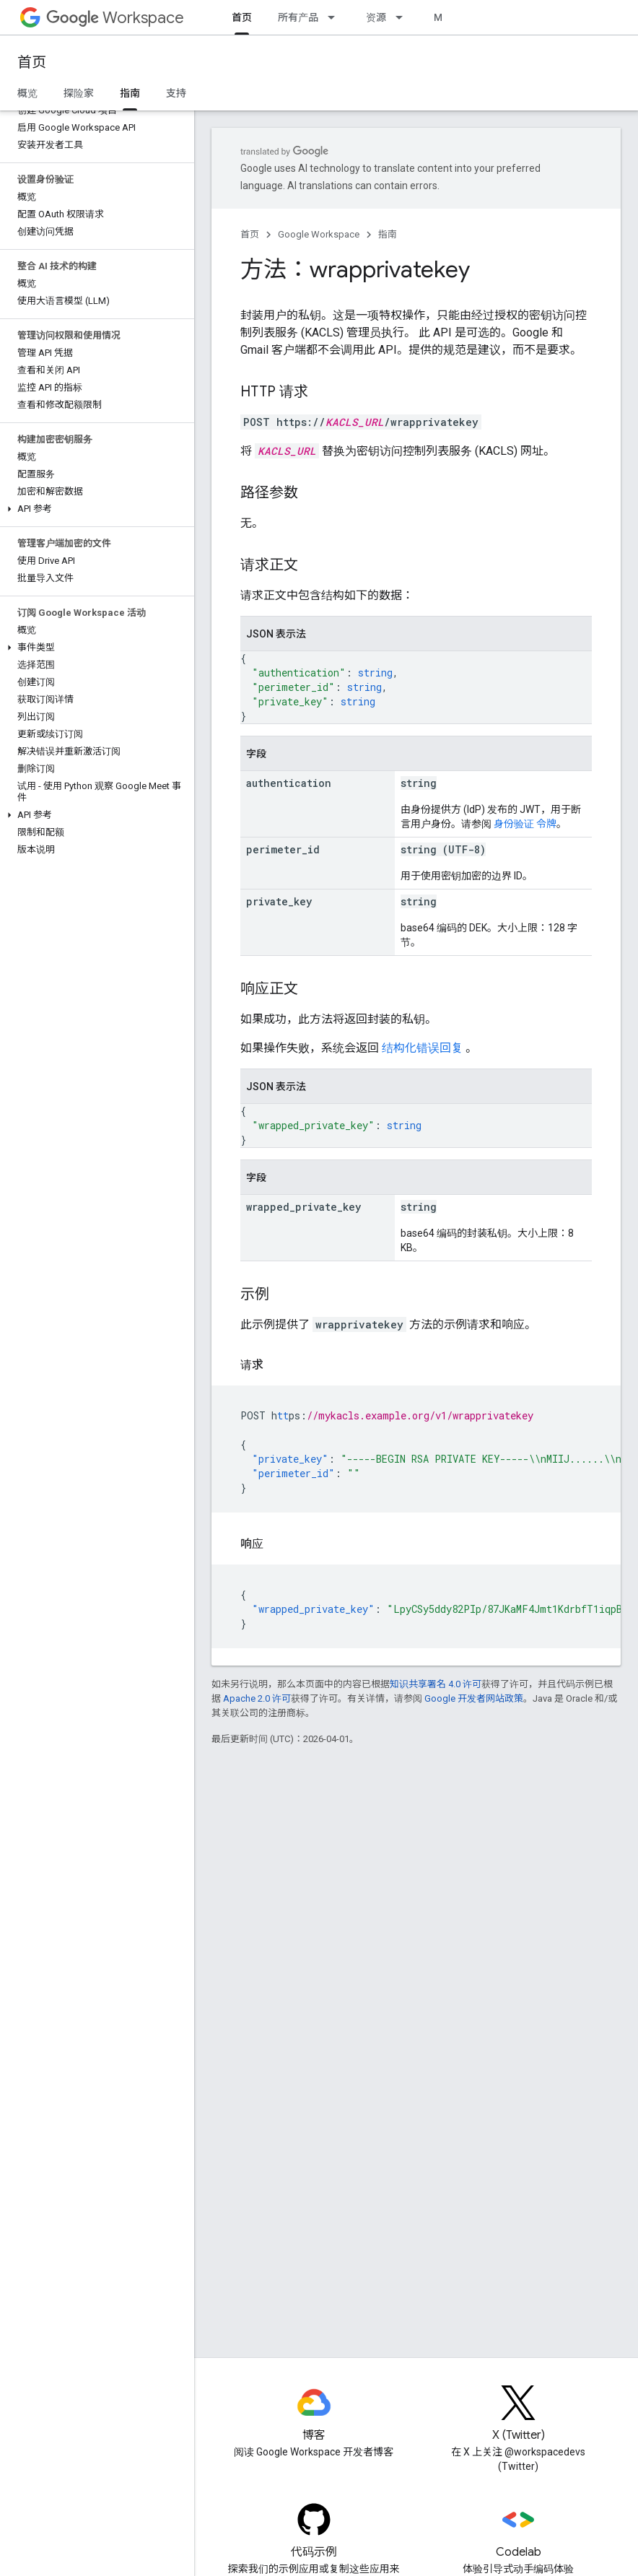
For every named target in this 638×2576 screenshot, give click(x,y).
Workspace (115, 17)
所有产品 (298, 17)
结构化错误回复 (422, 1048)
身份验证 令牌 (525, 824)
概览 (27, 93)
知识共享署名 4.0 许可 (435, 1684)
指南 (387, 234)
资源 (376, 17)
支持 (176, 93)
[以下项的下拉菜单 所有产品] (335, 17)
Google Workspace (318, 234)
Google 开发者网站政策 (473, 1698)
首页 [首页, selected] (242, 17)
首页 (31, 62)
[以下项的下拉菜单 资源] (403, 17)
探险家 (79, 93)
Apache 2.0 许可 (257, 1698)
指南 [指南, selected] (130, 93)
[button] (94, 509)
